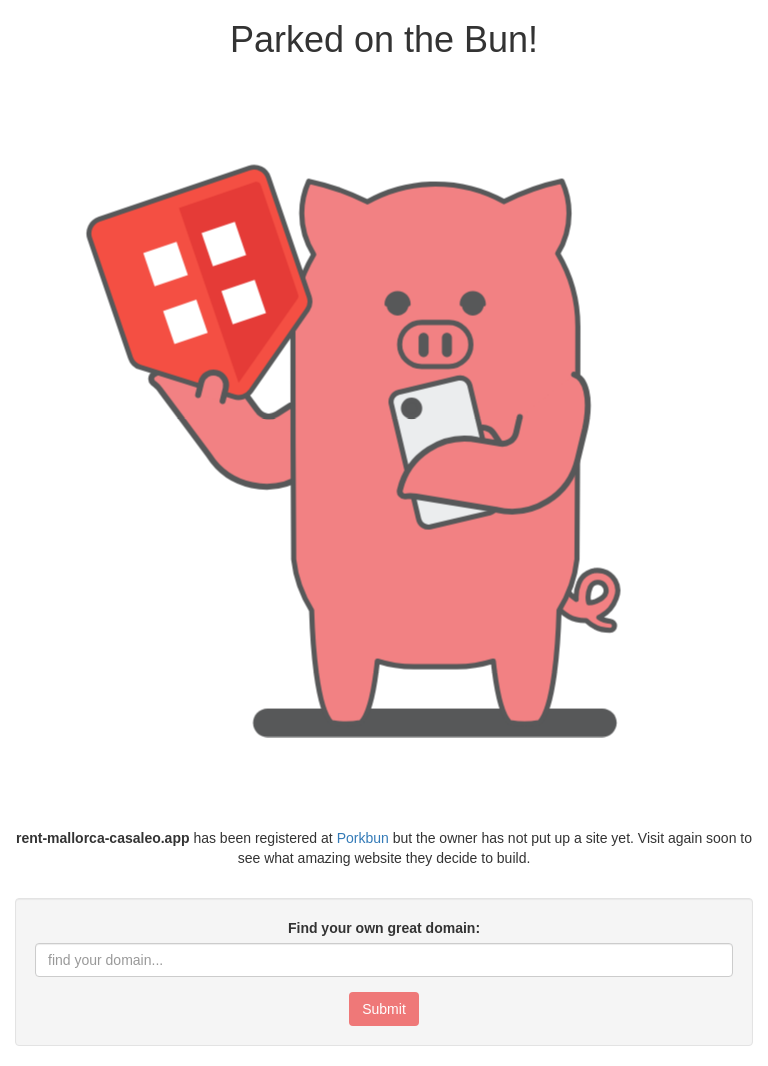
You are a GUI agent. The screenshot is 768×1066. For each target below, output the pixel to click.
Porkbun (363, 838)
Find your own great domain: (384, 928)
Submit (384, 1009)
